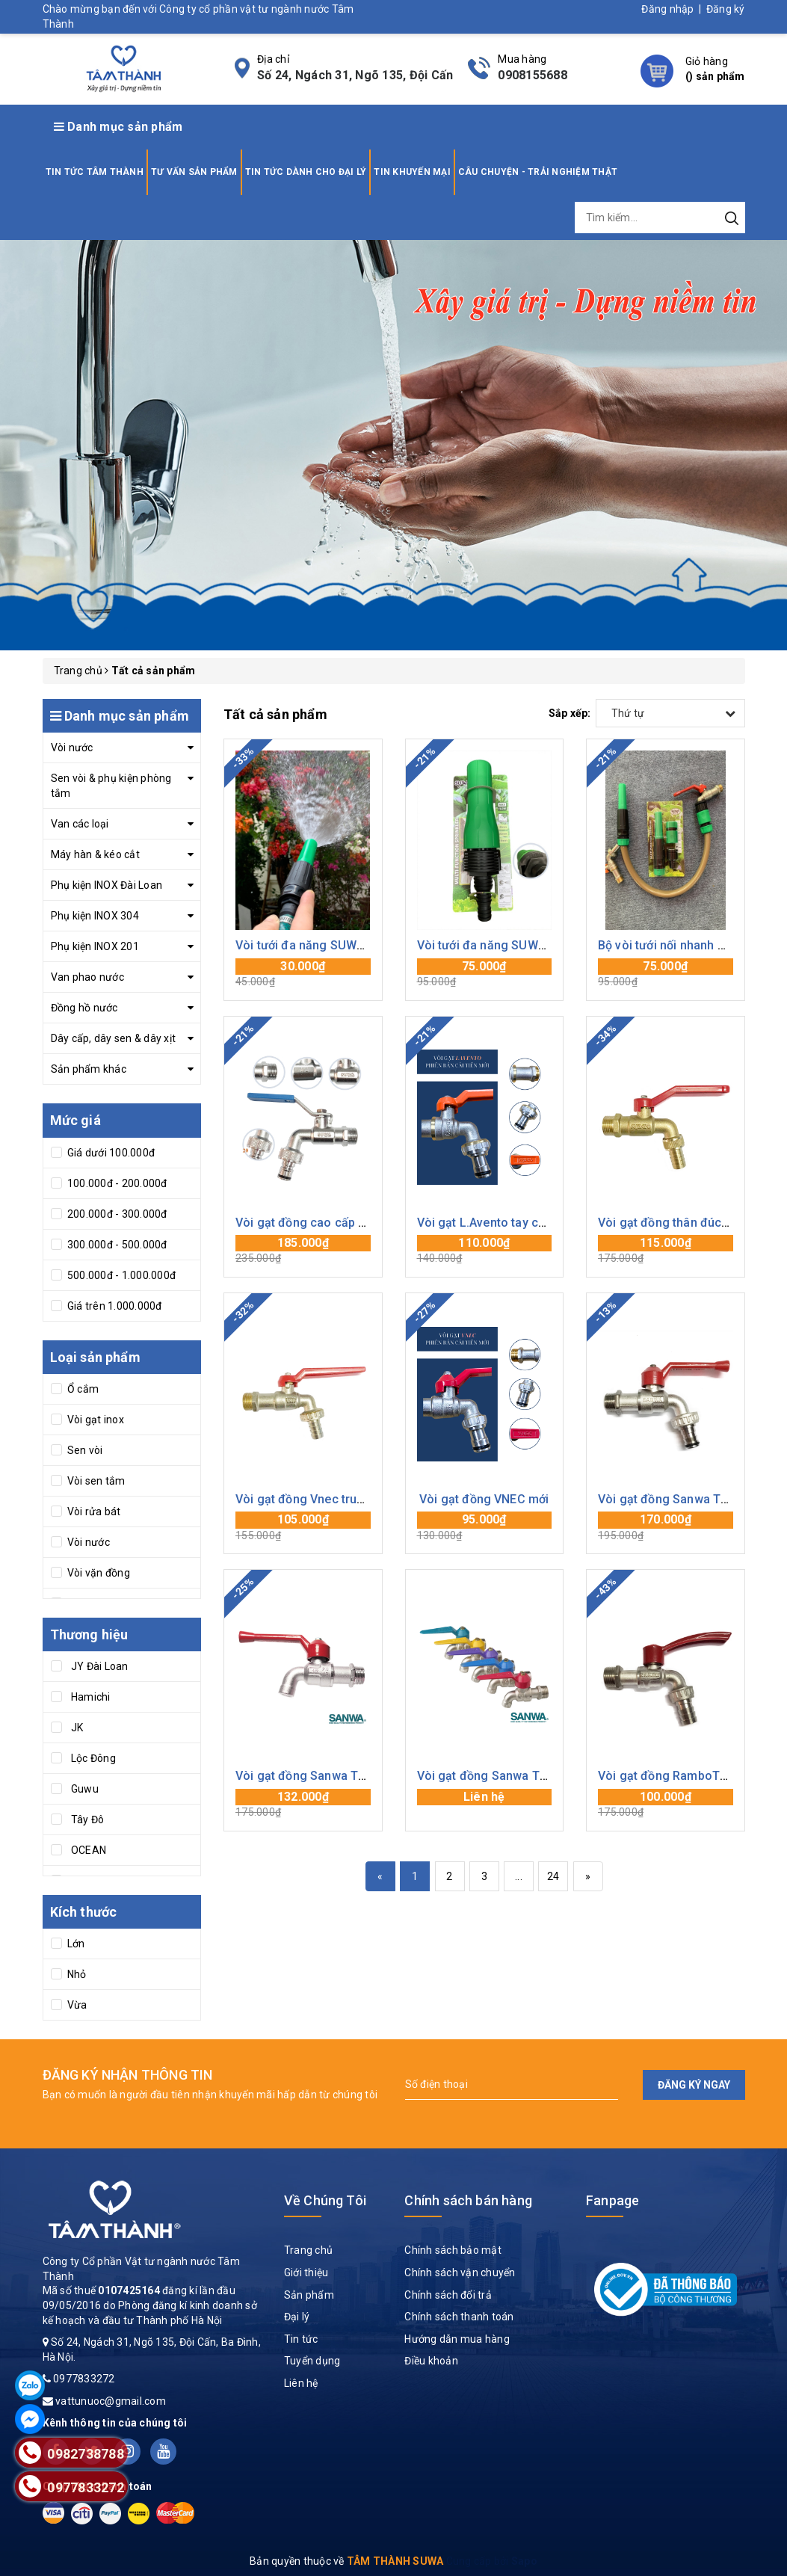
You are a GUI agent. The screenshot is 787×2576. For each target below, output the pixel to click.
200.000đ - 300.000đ (116, 1214)
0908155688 (532, 75)
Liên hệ (301, 2383)
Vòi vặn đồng (97, 1573)
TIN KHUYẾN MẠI (412, 172)
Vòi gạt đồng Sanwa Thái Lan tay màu (522, 1776)
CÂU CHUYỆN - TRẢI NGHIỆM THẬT (537, 172)
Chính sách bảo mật (452, 2250)
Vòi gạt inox (94, 1420)
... (518, 1876)
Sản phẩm (309, 2295)
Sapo (524, 2561)
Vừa (76, 2005)
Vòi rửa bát (93, 1511)
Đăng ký (725, 9)
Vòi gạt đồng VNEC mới (484, 1499)
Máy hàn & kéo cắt (95, 854)
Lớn (75, 1944)
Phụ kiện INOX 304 (95, 916)
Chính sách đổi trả (448, 2295)
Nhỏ (76, 1974)
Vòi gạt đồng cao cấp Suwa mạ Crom (339, 1222)
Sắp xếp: (570, 713)
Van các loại (80, 824)
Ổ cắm (82, 1389)
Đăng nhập (667, 9)
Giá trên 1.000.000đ (113, 1306)
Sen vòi (84, 1450)
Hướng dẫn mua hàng (457, 2339)
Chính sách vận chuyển (459, 2272)
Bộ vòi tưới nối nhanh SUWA (674, 945)
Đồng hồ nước (84, 1008)
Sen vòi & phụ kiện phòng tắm (111, 785)
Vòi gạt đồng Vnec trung (303, 1499)
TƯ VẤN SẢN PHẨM (194, 172)
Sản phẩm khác (88, 1069)
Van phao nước (87, 977)
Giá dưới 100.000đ (110, 1153)
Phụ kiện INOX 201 (95, 946)
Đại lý (297, 2317)
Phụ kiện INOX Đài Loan (107, 885)
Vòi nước (72, 748)
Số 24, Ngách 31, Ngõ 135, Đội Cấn (355, 75)
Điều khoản (431, 2361)
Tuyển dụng (312, 2361)
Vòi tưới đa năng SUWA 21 (308, 945)
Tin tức (301, 2339)
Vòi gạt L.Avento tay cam (486, 1222)
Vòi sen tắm (95, 1481)
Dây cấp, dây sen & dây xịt (113, 1038)
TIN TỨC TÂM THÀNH (94, 172)
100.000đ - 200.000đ (116, 1183)
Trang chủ (308, 2250)
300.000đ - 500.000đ (116, 1245)
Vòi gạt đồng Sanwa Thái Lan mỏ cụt (337, 1776)
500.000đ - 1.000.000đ (120, 1275)
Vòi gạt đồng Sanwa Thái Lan (679, 1499)
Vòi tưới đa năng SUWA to (489, 945)
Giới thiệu (306, 2272)
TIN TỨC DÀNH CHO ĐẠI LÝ (306, 172)
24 (553, 1876)
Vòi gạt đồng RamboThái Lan (679, 1776)
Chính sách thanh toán (458, 2317)
